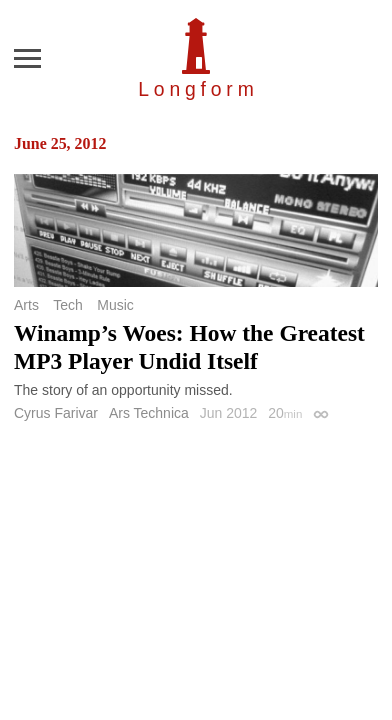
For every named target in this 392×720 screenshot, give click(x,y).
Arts (26, 305)
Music (115, 305)
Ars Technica (149, 413)
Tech (68, 305)
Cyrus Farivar (56, 413)
